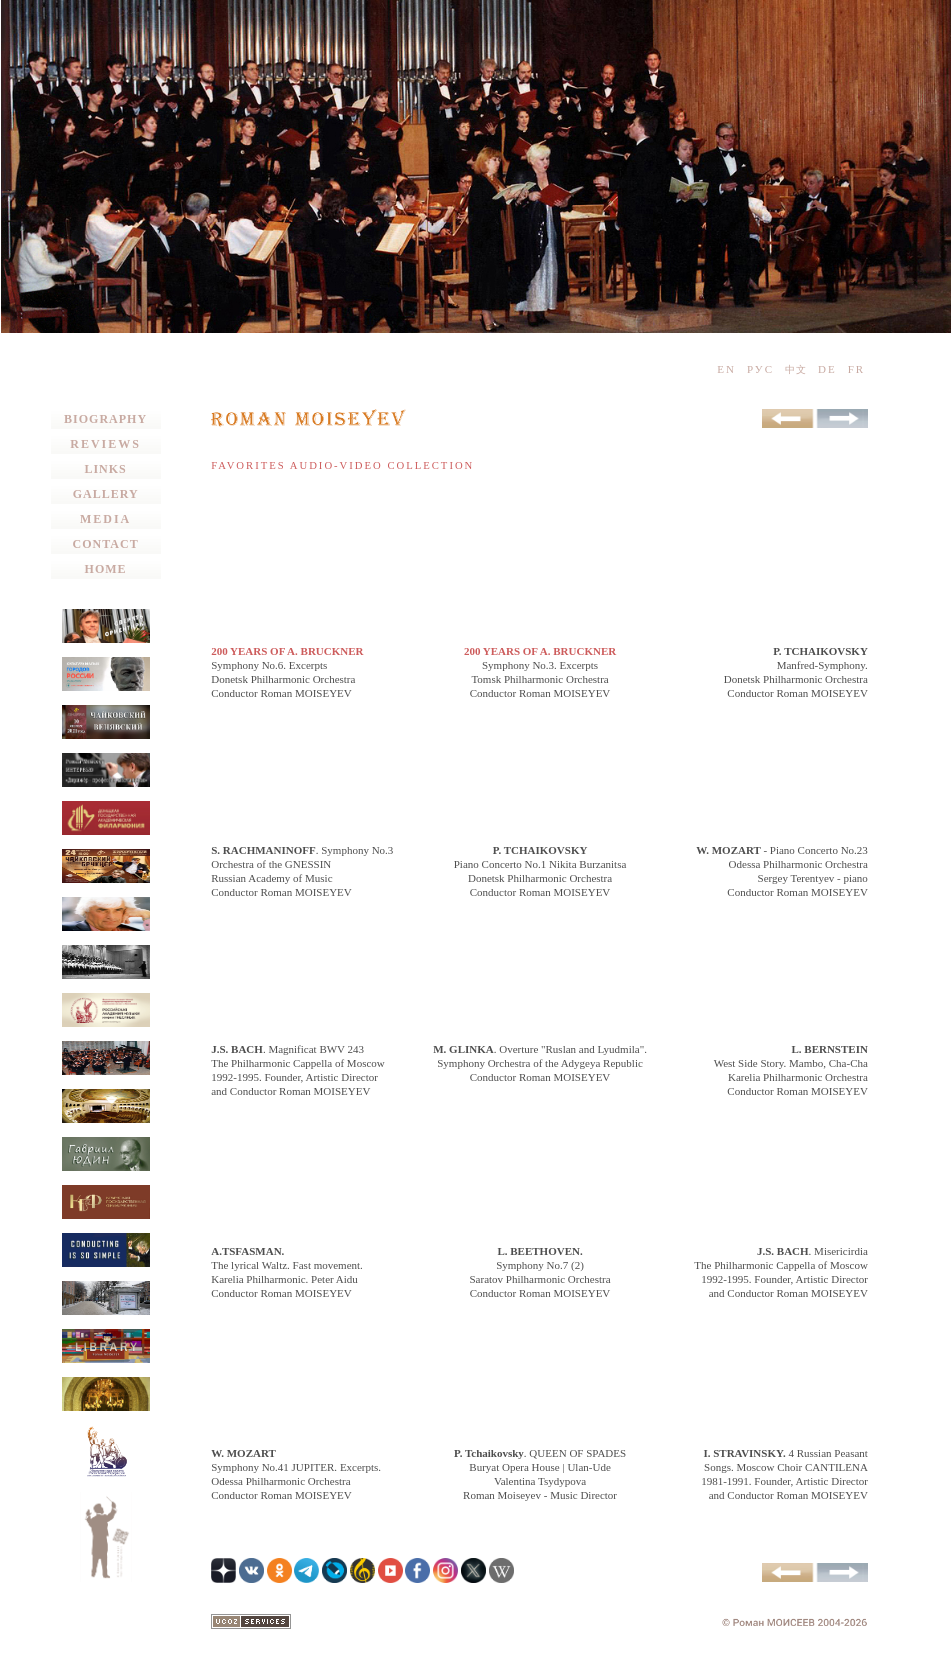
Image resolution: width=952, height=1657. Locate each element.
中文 (796, 369)
